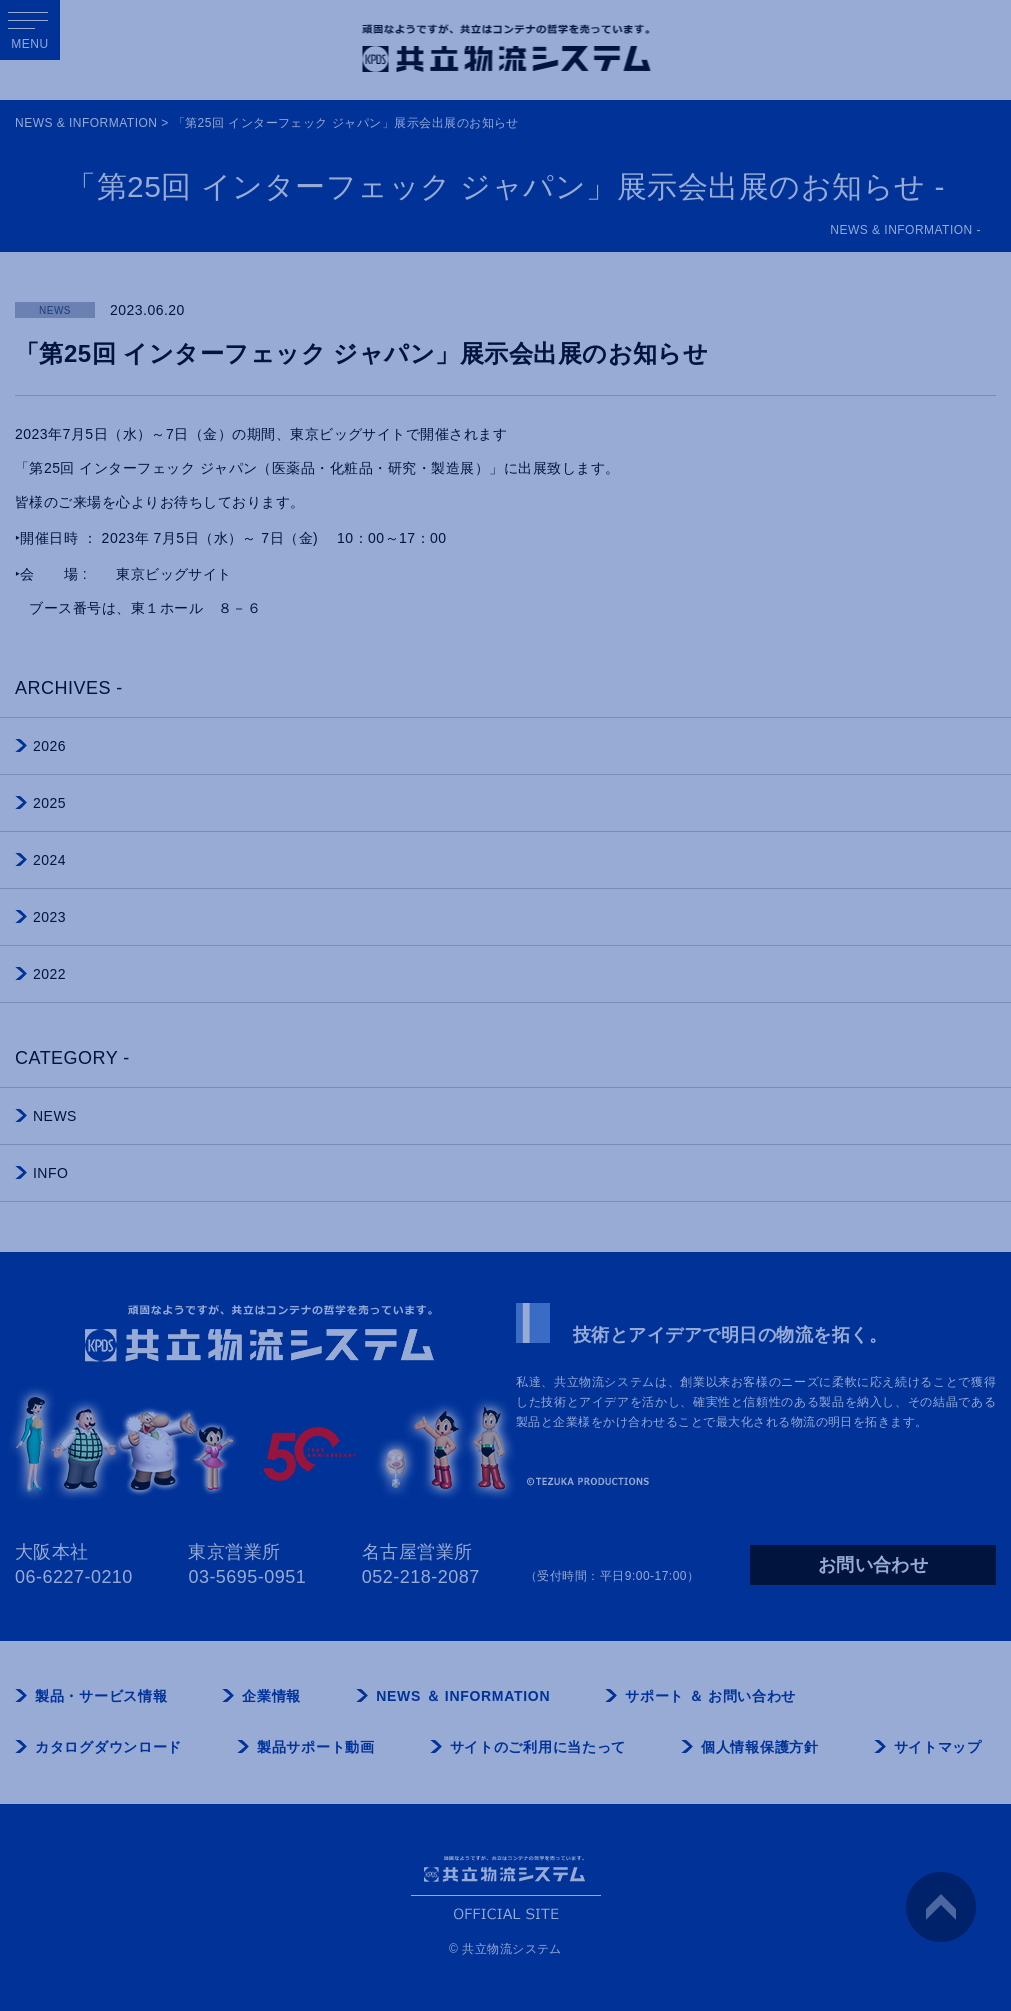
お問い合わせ (873, 1565)
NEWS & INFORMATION (86, 123)
